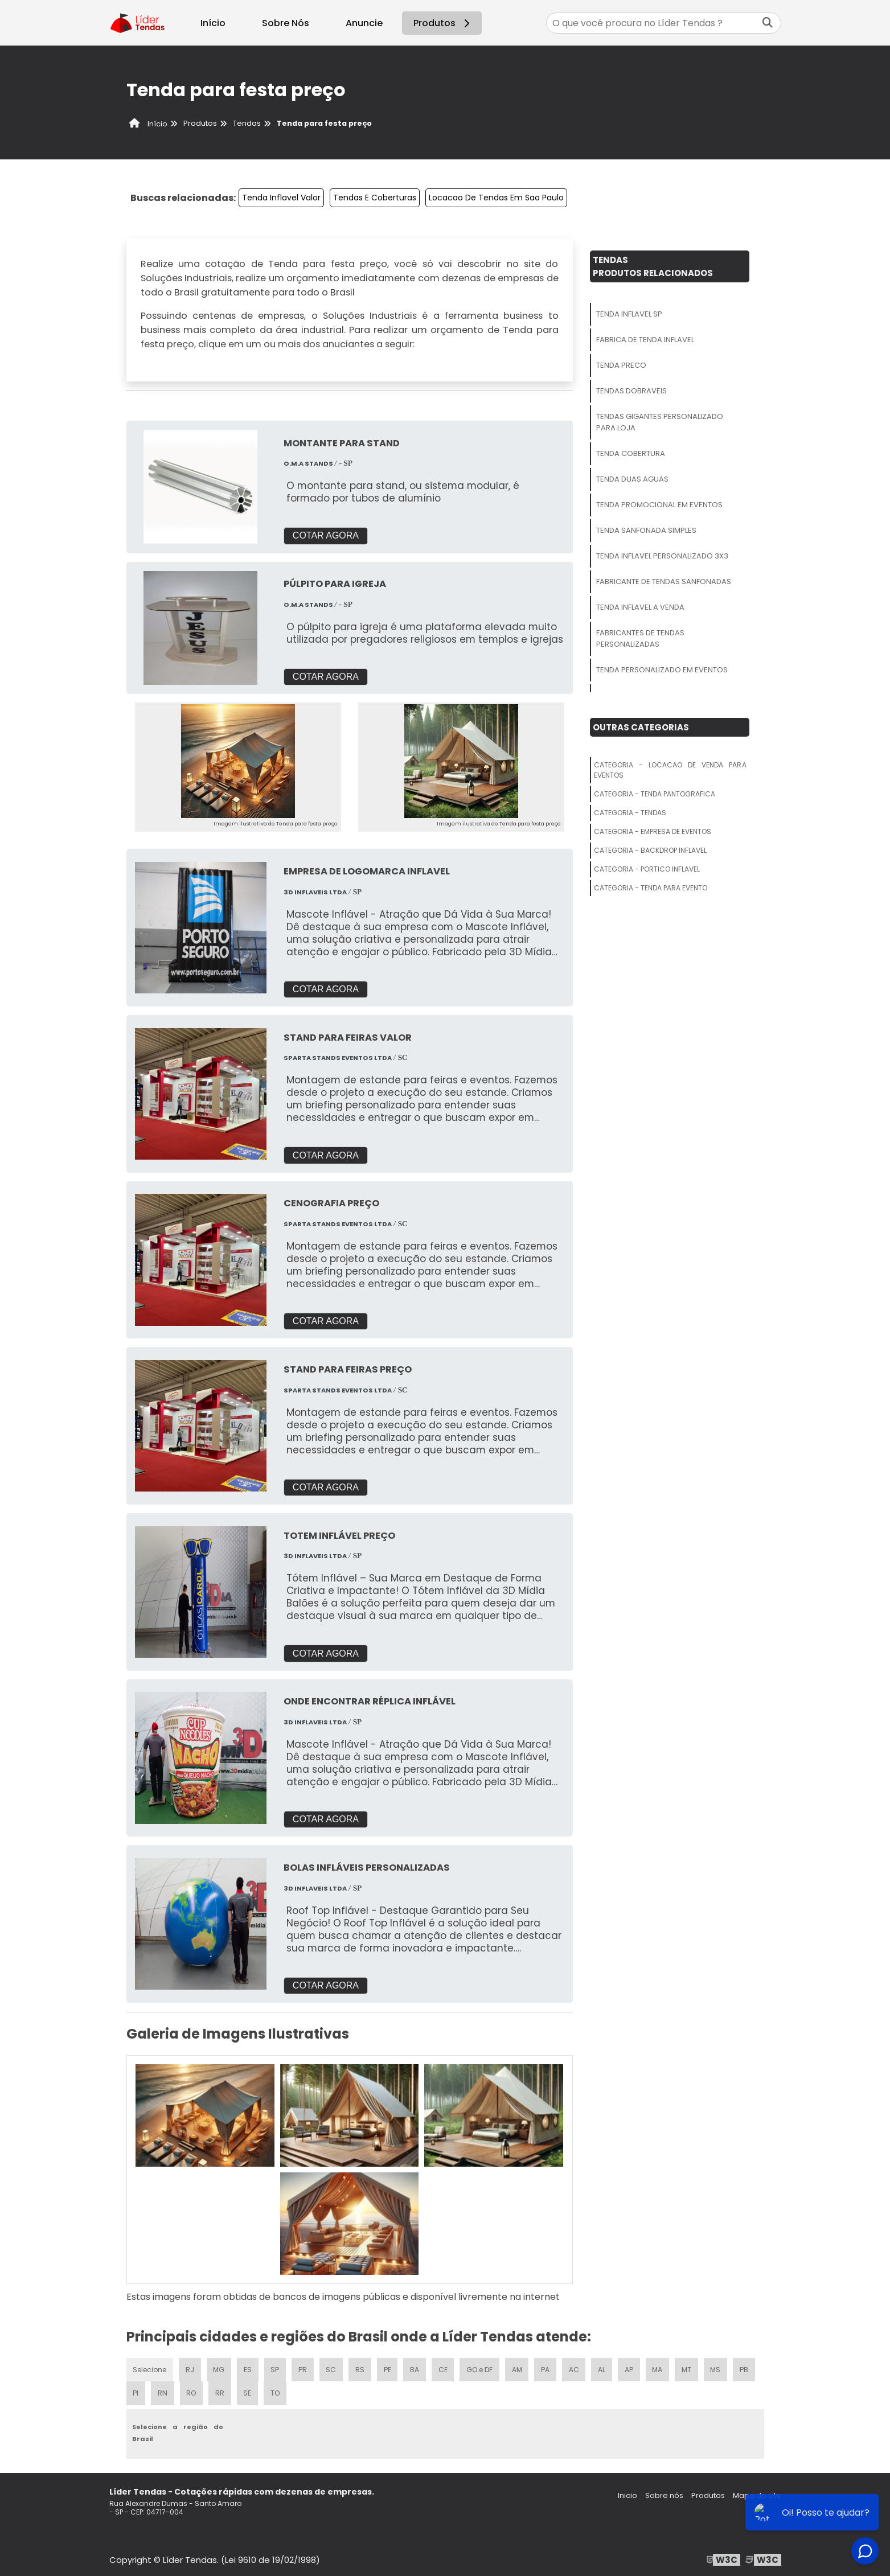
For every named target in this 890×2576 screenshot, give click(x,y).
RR (219, 2391)
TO (275, 2391)
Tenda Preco (621, 365)
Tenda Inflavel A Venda (640, 607)
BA (415, 2367)
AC (576, 2367)
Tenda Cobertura (630, 453)
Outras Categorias (641, 727)
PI (135, 2391)
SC (332, 2367)
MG (219, 2367)
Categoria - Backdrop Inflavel (650, 850)
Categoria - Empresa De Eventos (652, 831)
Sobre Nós (285, 23)
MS (718, 2367)
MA (659, 2367)
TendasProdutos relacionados (653, 266)
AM (519, 2367)
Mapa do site (757, 2493)
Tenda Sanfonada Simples (646, 530)
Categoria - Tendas (630, 812)
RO (191, 2391)
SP (276, 2367)
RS (361, 2367)
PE (388, 2367)
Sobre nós (664, 2493)
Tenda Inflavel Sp (629, 314)
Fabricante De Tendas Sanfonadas (663, 581)
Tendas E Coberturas (374, 197)
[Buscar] (768, 23)
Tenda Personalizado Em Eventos (662, 669)
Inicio (627, 2493)
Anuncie (364, 23)
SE (248, 2391)
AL (604, 2367)
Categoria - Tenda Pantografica (654, 794)
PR (303, 2367)
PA (547, 2367)
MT (689, 2367)
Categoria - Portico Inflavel (647, 869)
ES (249, 2367)
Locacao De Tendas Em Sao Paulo (496, 197)
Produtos (443, 23)
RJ (190, 2367)
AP (631, 2367)
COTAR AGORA (326, 535)
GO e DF (481, 2367)
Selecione (150, 2367)
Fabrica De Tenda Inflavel (645, 339)
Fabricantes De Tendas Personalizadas (640, 638)
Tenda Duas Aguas (632, 479)
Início (212, 23)
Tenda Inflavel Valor (281, 197)
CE (444, 2367)
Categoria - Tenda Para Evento (650, 888)
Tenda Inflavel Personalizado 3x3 (662, 555)
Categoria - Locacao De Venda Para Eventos (670, 770)
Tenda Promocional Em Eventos (659, 504)
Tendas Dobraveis (631, 390)
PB (746, 2367)
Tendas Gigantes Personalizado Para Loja (659, 422)
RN (162, 2391)
